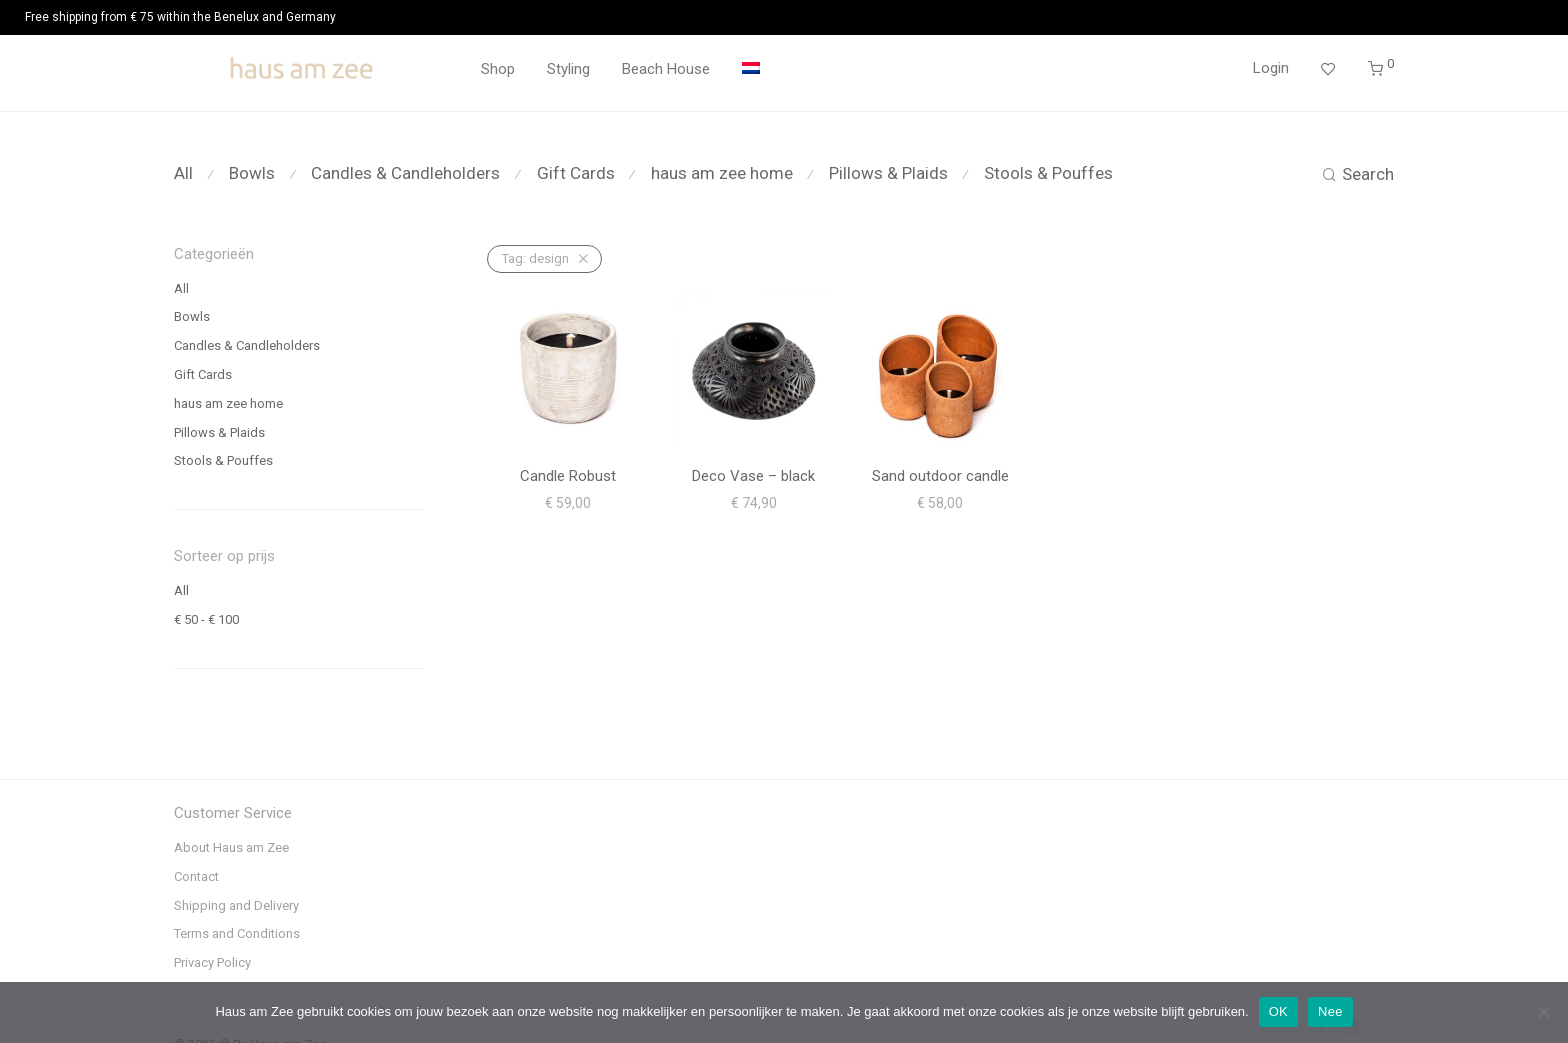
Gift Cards (576, 173)
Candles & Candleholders (405, 173)
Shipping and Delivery (236, 905)
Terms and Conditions (237, 933)
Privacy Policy (212, 962)
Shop (498, 69)
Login (1271, 68)
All (183, 173)
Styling (568, 69)
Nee (1330, 1011)
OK (1278, 1011)
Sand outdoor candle (940, 476)
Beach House (666, 69)
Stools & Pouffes (1048, 173)
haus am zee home (722, 173)
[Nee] (1543, 1012)
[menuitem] (751, 69)
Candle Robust (568, 476)
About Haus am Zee (231, 847)
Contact (196, 876)
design (535, 258)
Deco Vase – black (753, 476)
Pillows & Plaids (888, 173)
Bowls (252, 173)
